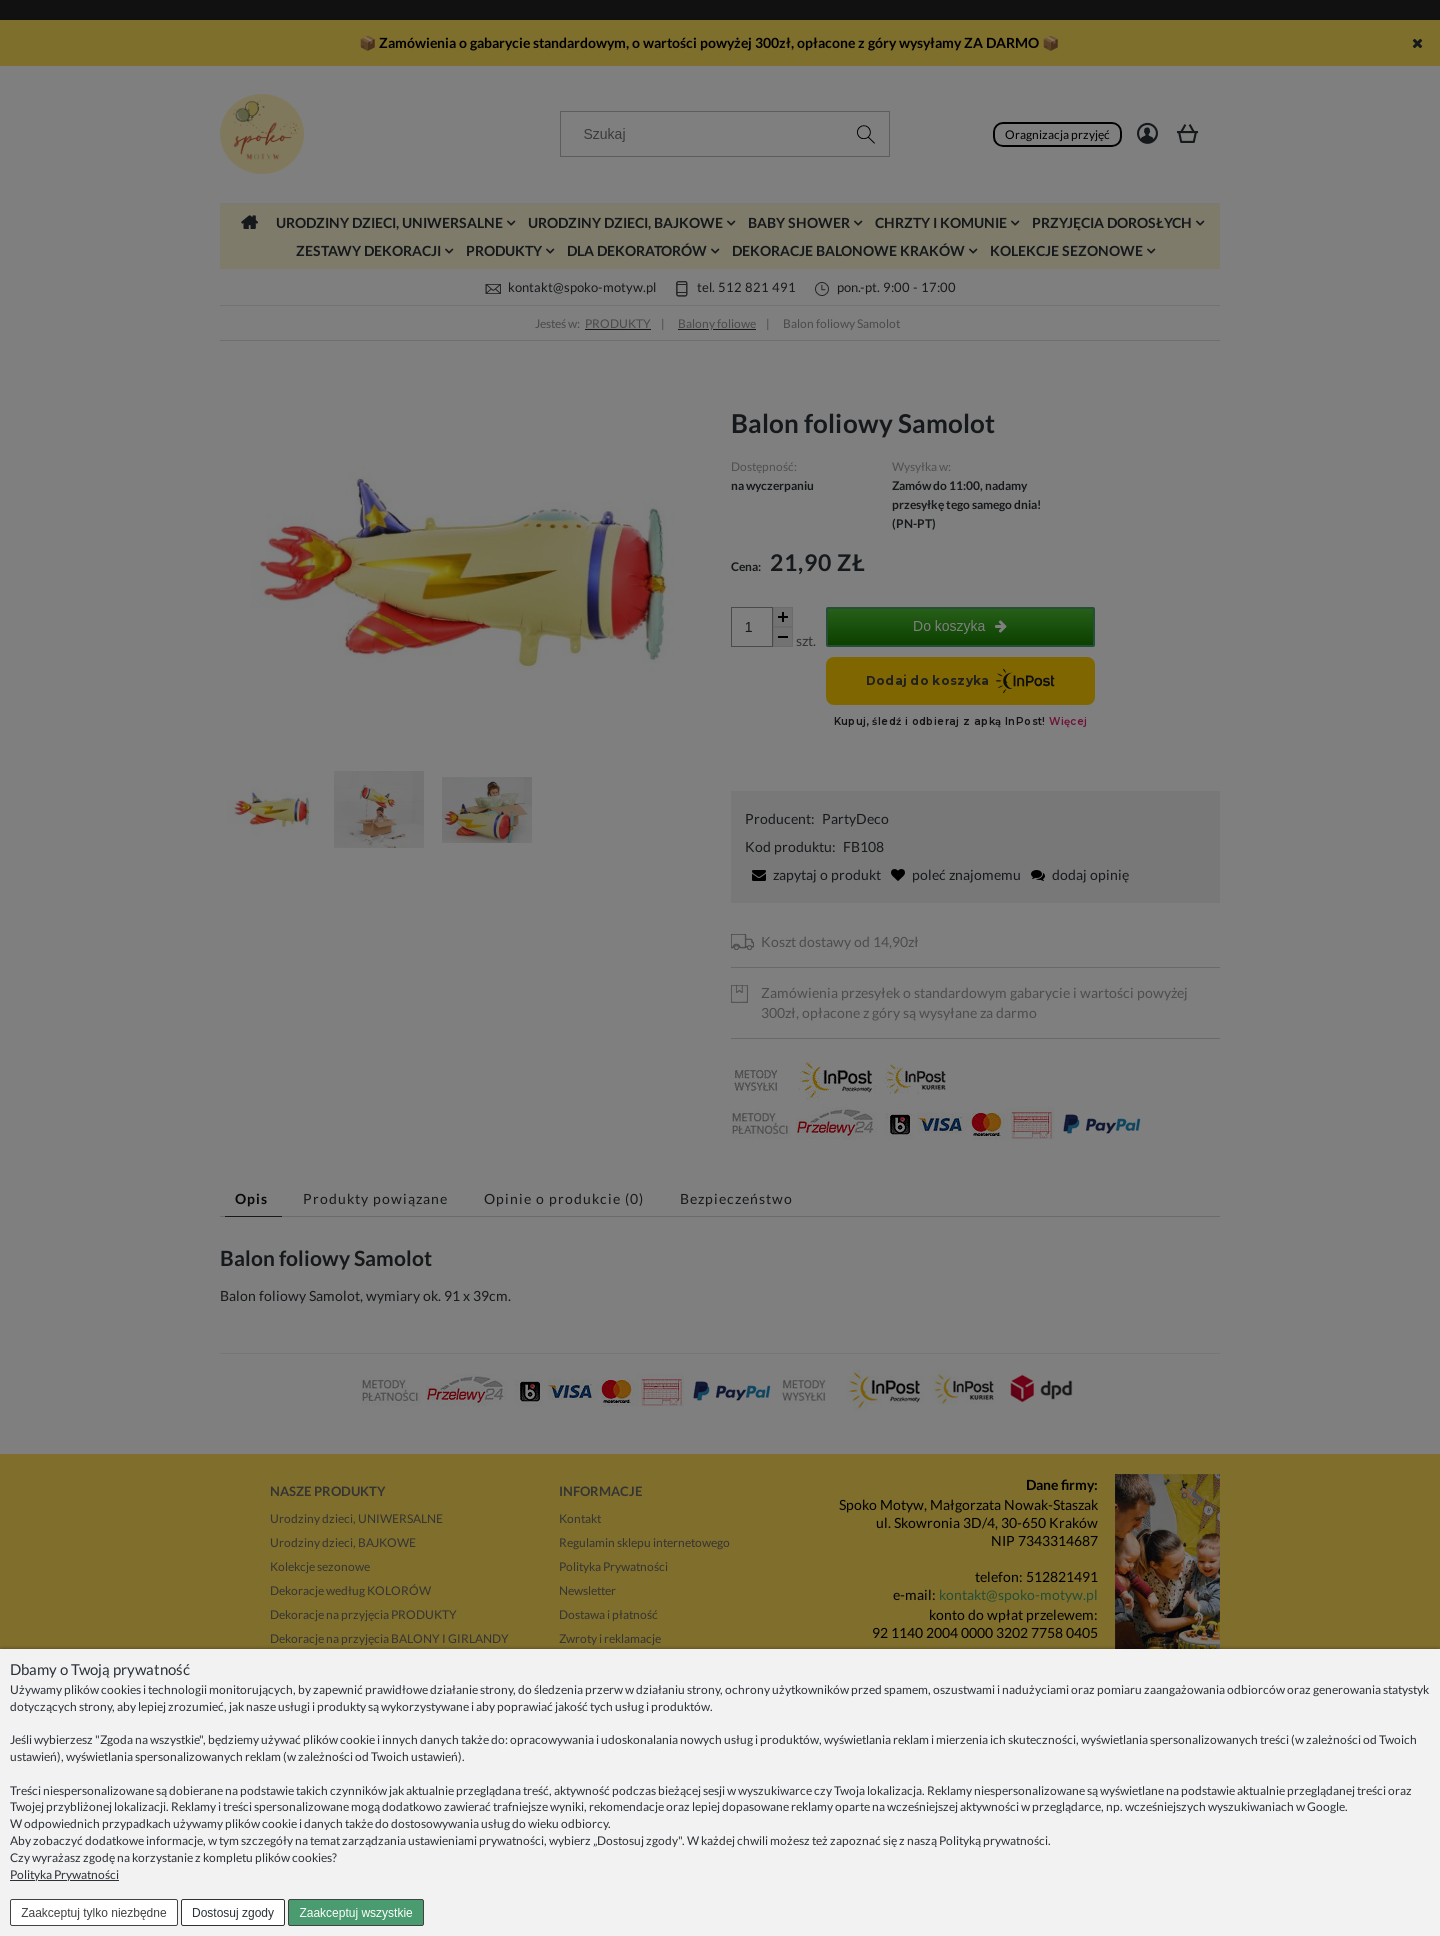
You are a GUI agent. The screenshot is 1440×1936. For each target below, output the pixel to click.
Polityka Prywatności (64, 1874)
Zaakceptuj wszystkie (355, 1913)
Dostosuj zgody (233, 1913)
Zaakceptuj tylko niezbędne (93, 1913)
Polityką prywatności (993, 1840)
